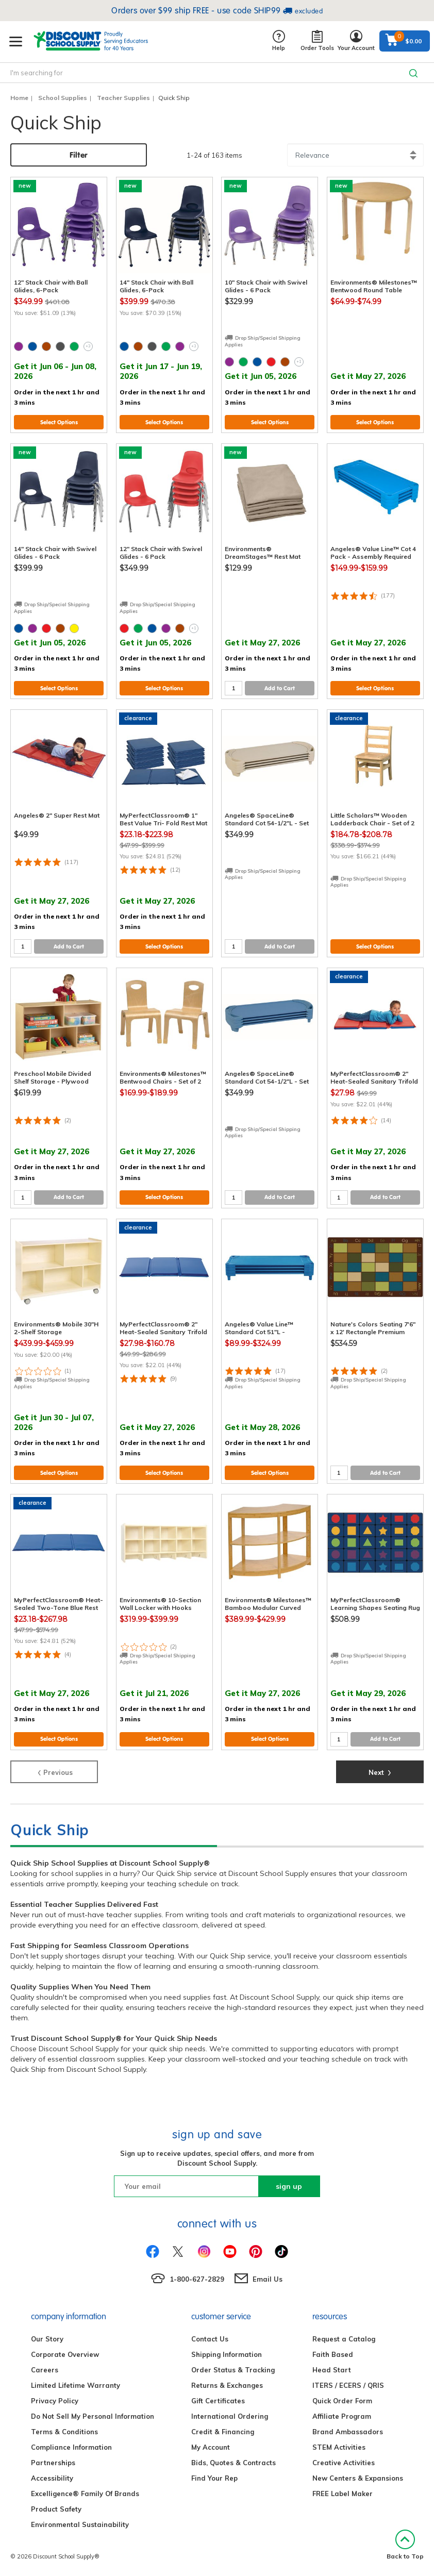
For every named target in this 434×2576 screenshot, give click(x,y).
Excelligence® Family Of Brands (85, 2493)
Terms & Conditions (64, 2432)
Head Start (331, 2370)
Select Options (59, 422)
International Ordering (229, 2416)
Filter (79, 155)
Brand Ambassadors (347, 2432)
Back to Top (405, 2545)
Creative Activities (343, 2462)
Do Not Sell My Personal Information (92, 2416)
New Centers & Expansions (357, 2478)
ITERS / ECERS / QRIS (348, 2385)
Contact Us (209, 2339)
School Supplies (62, 98)
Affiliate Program (341, 2416)
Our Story (47, 2339)
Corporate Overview (65, 2354)
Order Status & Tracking (233, 2370)
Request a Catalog (343, 2339)
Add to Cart (279, 688)
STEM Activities (338, 2447)
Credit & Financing (222, 2432)
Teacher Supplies (123, 98)
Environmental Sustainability (80, 2524)
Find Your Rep (214, 2478)
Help (278, 41)
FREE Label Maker (342, 2493)
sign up (289, 2186)
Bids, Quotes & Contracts (233, 2462)
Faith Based (332, 2354)
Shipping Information (226, 2354)
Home (19, 98)
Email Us (267, 2279)
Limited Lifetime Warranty (75, 2385)
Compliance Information (71, 2447)
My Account (210, 2447)
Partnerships (53, 2462)
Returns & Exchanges (227, 2385)
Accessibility (52, 2478)
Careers (44, 2370)
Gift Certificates (218, 2401)
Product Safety (56, 2509)
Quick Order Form (342, 2401)
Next (380, 1771)
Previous (54, 1771)
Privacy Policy (54, 2401)
